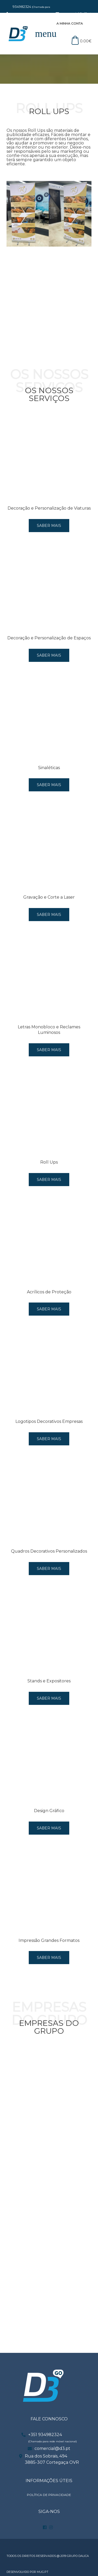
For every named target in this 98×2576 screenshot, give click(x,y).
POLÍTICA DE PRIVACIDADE (49, 2494)
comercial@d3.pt (52, 2448)
